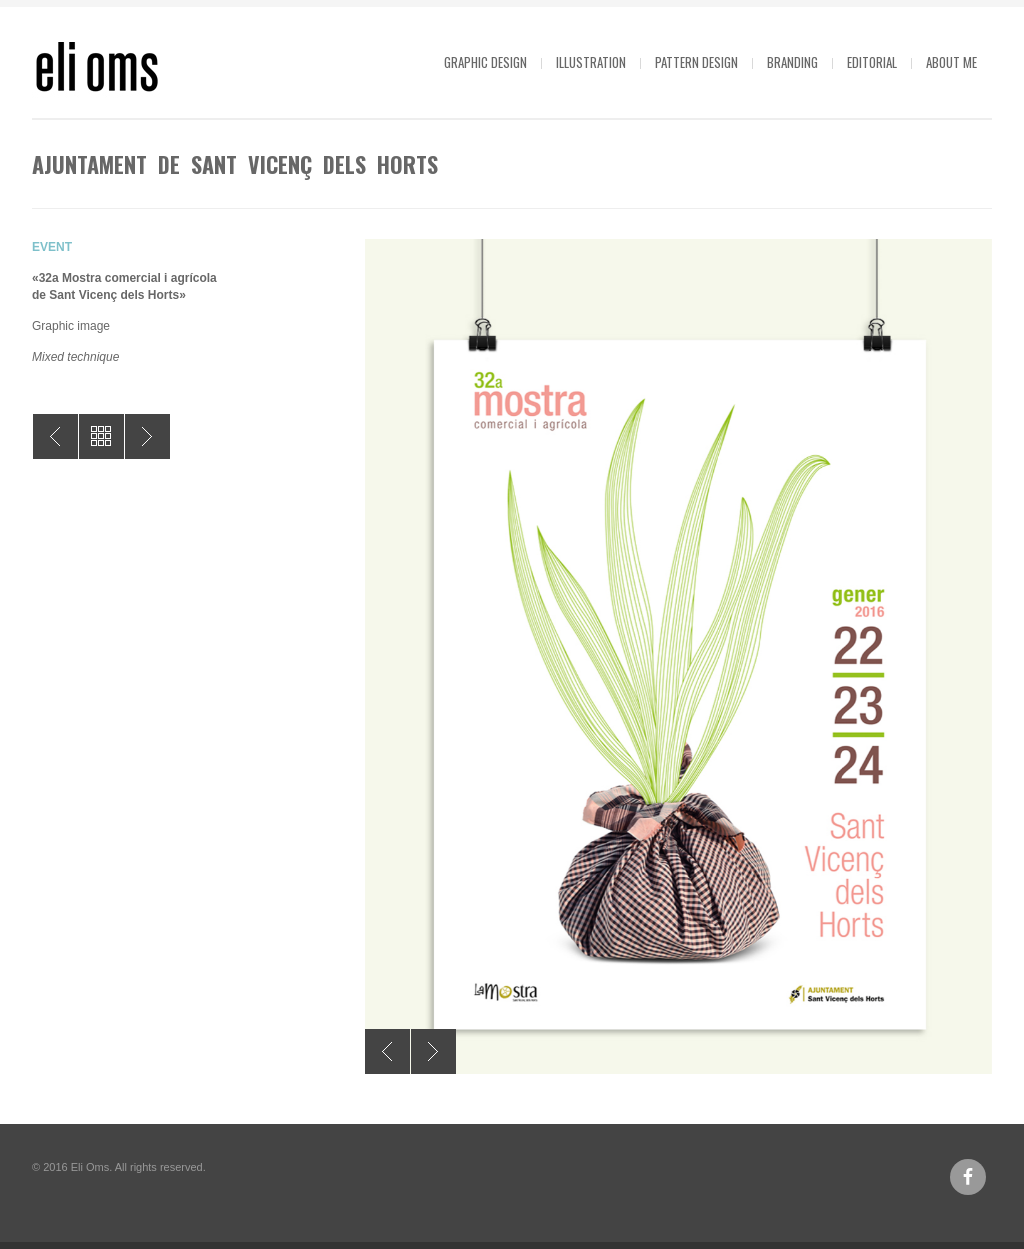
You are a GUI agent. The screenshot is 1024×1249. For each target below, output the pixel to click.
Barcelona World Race (55, 436)
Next (433, 1051)
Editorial (872, 62)
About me (951, 62)
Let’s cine (147, 436)
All (101, 436)
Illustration (591, 62)
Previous (387, 1051)
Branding (792, 62)
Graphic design (485, 62)
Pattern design (696, 62)
